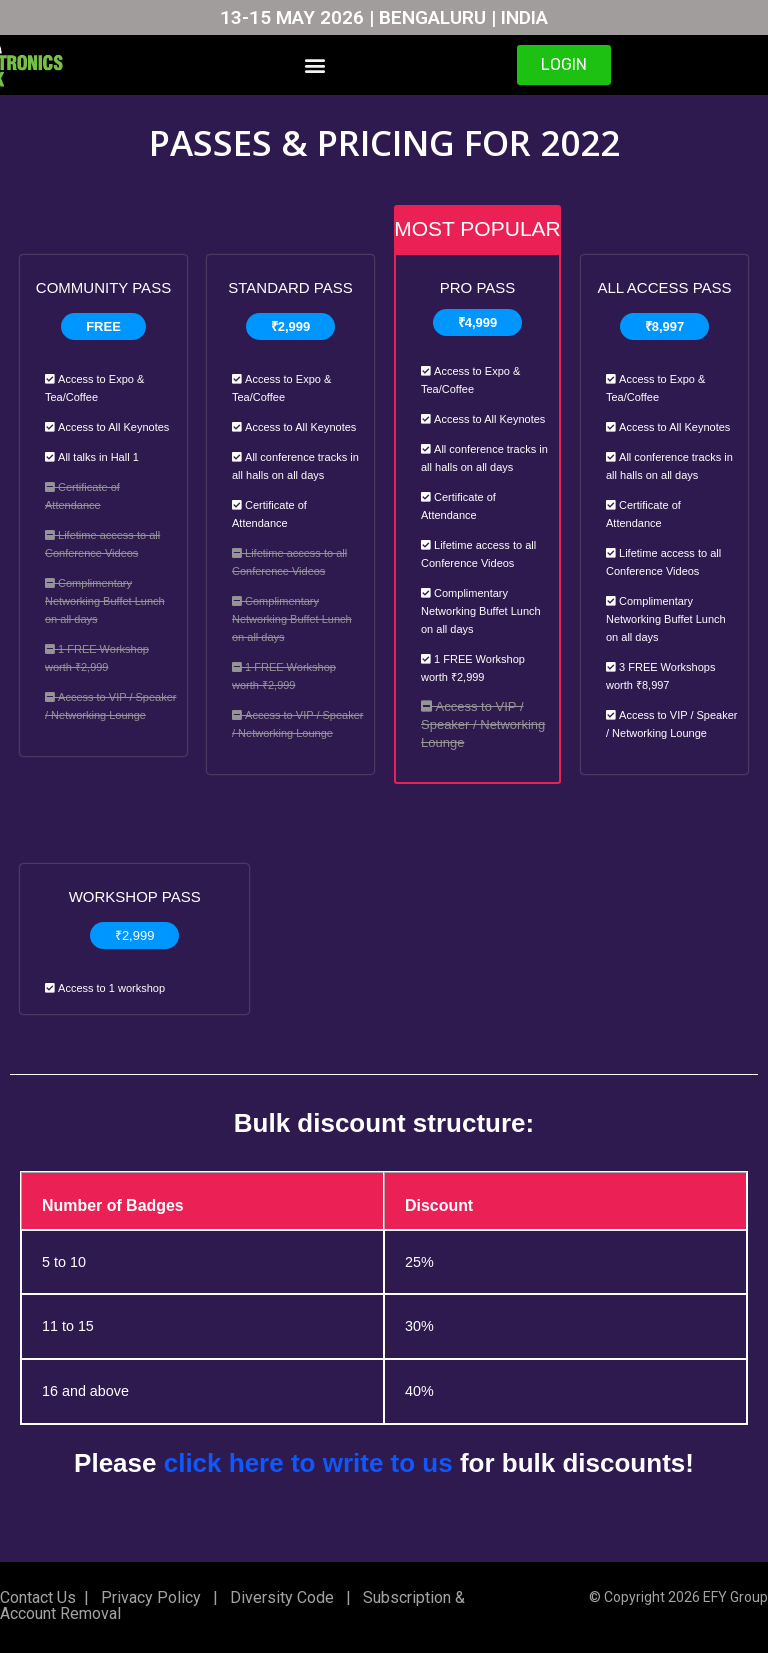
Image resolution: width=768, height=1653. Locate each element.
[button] (314, 65)
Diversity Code (278, 1597)
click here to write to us (308, 1464)
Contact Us (38, 1597)
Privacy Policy (149, 1597)
